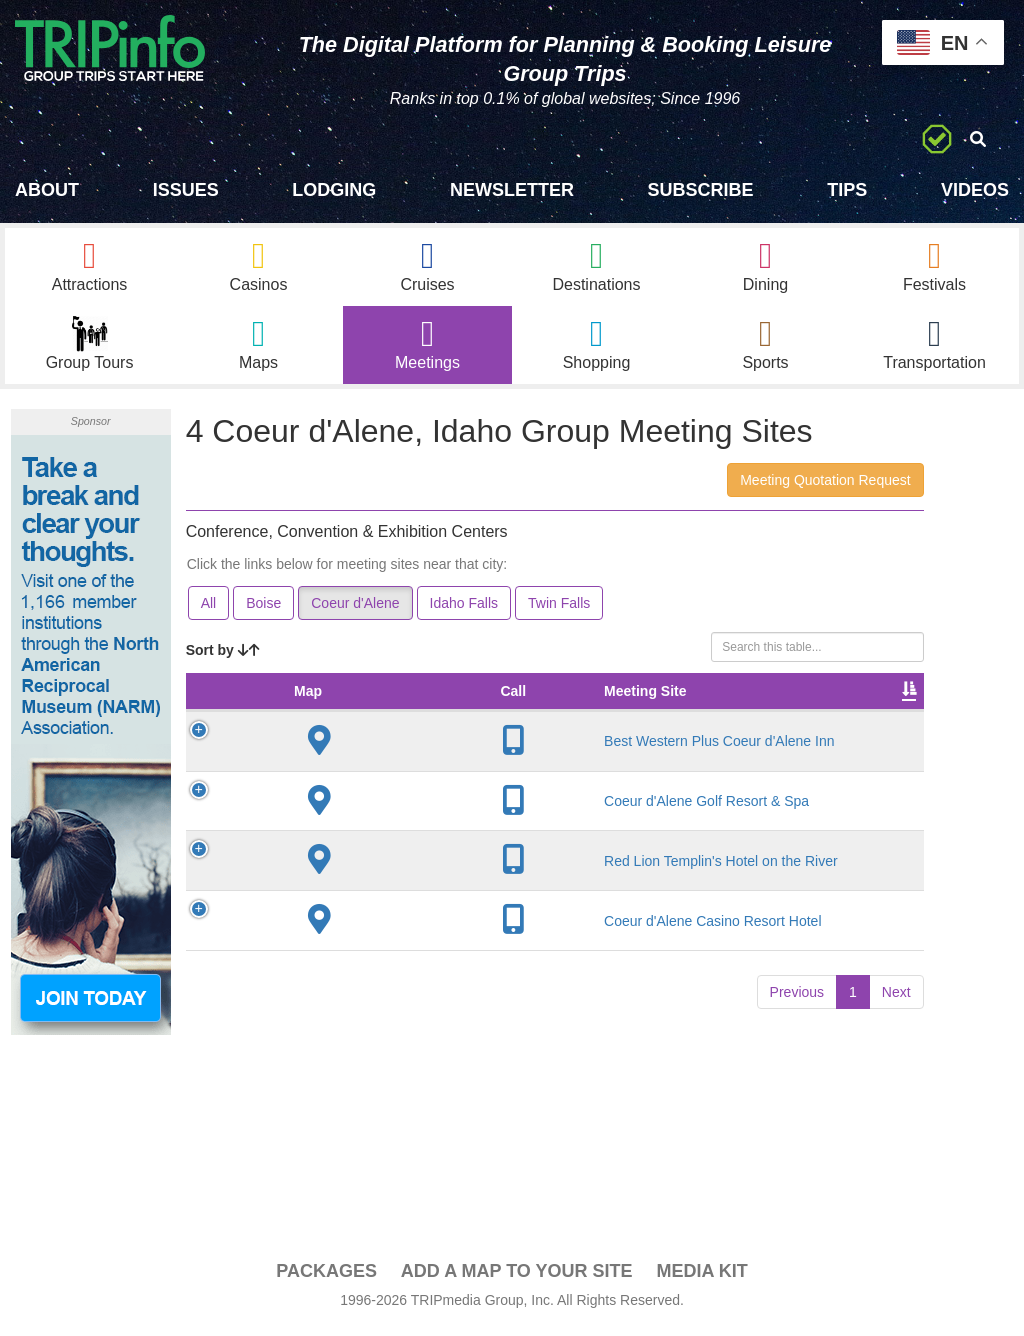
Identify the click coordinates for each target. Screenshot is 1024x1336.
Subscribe (701, 190)
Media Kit (701, 1277)
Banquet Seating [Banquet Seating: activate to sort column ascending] (690, 706)
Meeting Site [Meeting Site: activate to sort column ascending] (343, 706)
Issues (186, 190)
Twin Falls (559, 608)
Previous (797, 1166)
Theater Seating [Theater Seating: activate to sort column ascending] (596, 706)
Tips (847, 190)
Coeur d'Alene (355, 608)
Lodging (334, 190)
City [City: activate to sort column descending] (425, 716)
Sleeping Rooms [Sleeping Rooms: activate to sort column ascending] (787, 706)
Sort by (223, 655)
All (209, 608)
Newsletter (512, 190)
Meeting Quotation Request (825, 485)
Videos (975, 190)
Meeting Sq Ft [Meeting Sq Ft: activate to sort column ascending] (504, 706)
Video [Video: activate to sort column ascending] (875, 716)
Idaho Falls (464, 608)
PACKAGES (326, 1277)
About (47, 190)
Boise (263, 608)
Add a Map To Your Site (517, 1277)
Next (896, 1166)
